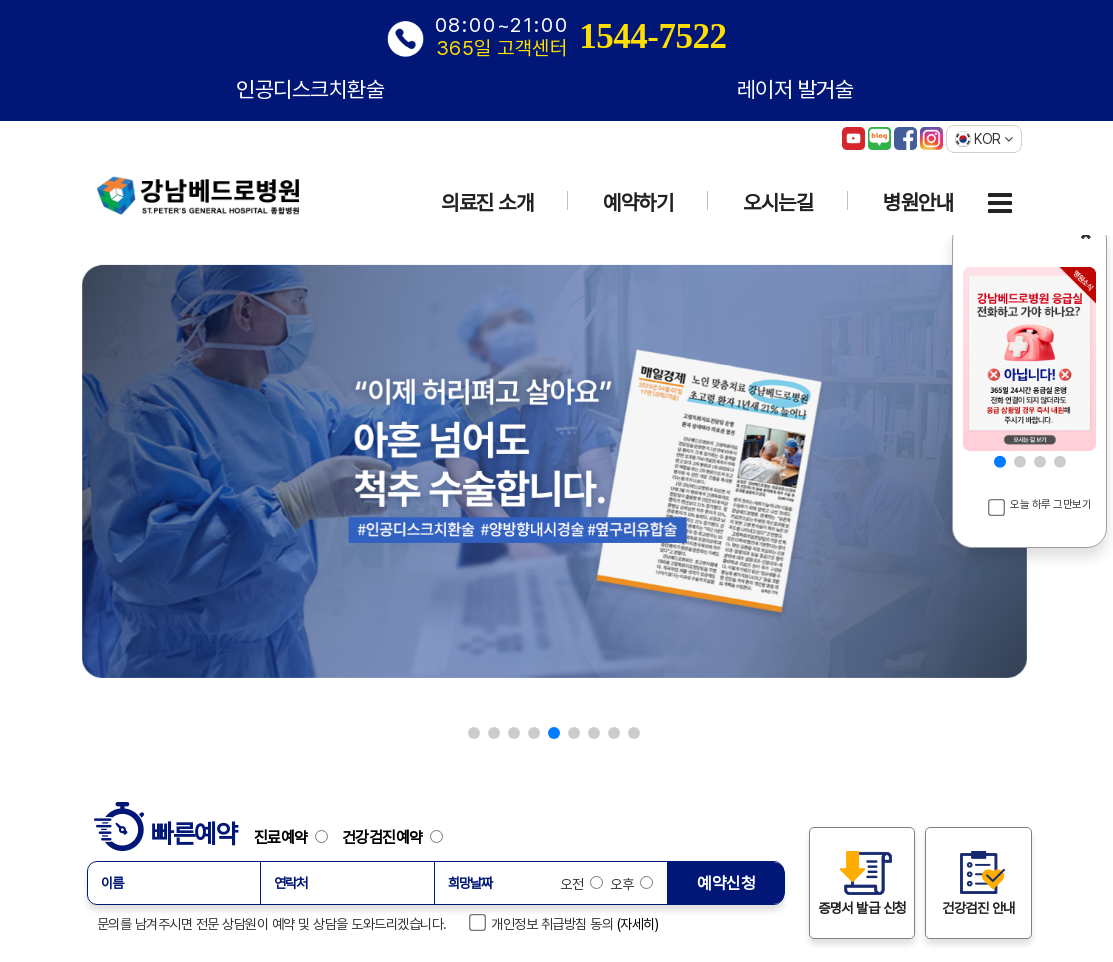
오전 (581, 884)
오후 (630, 884)
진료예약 (296, 837)
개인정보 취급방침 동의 (542, 923)
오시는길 (778, 202)
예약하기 (638, 202)
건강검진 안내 (978, 882)
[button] (474, 733)
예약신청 (726, 883)
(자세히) (638, 924)
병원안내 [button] (918, 202)
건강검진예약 (392, 837)
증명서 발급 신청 (862, 882)
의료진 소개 (487, 202)
